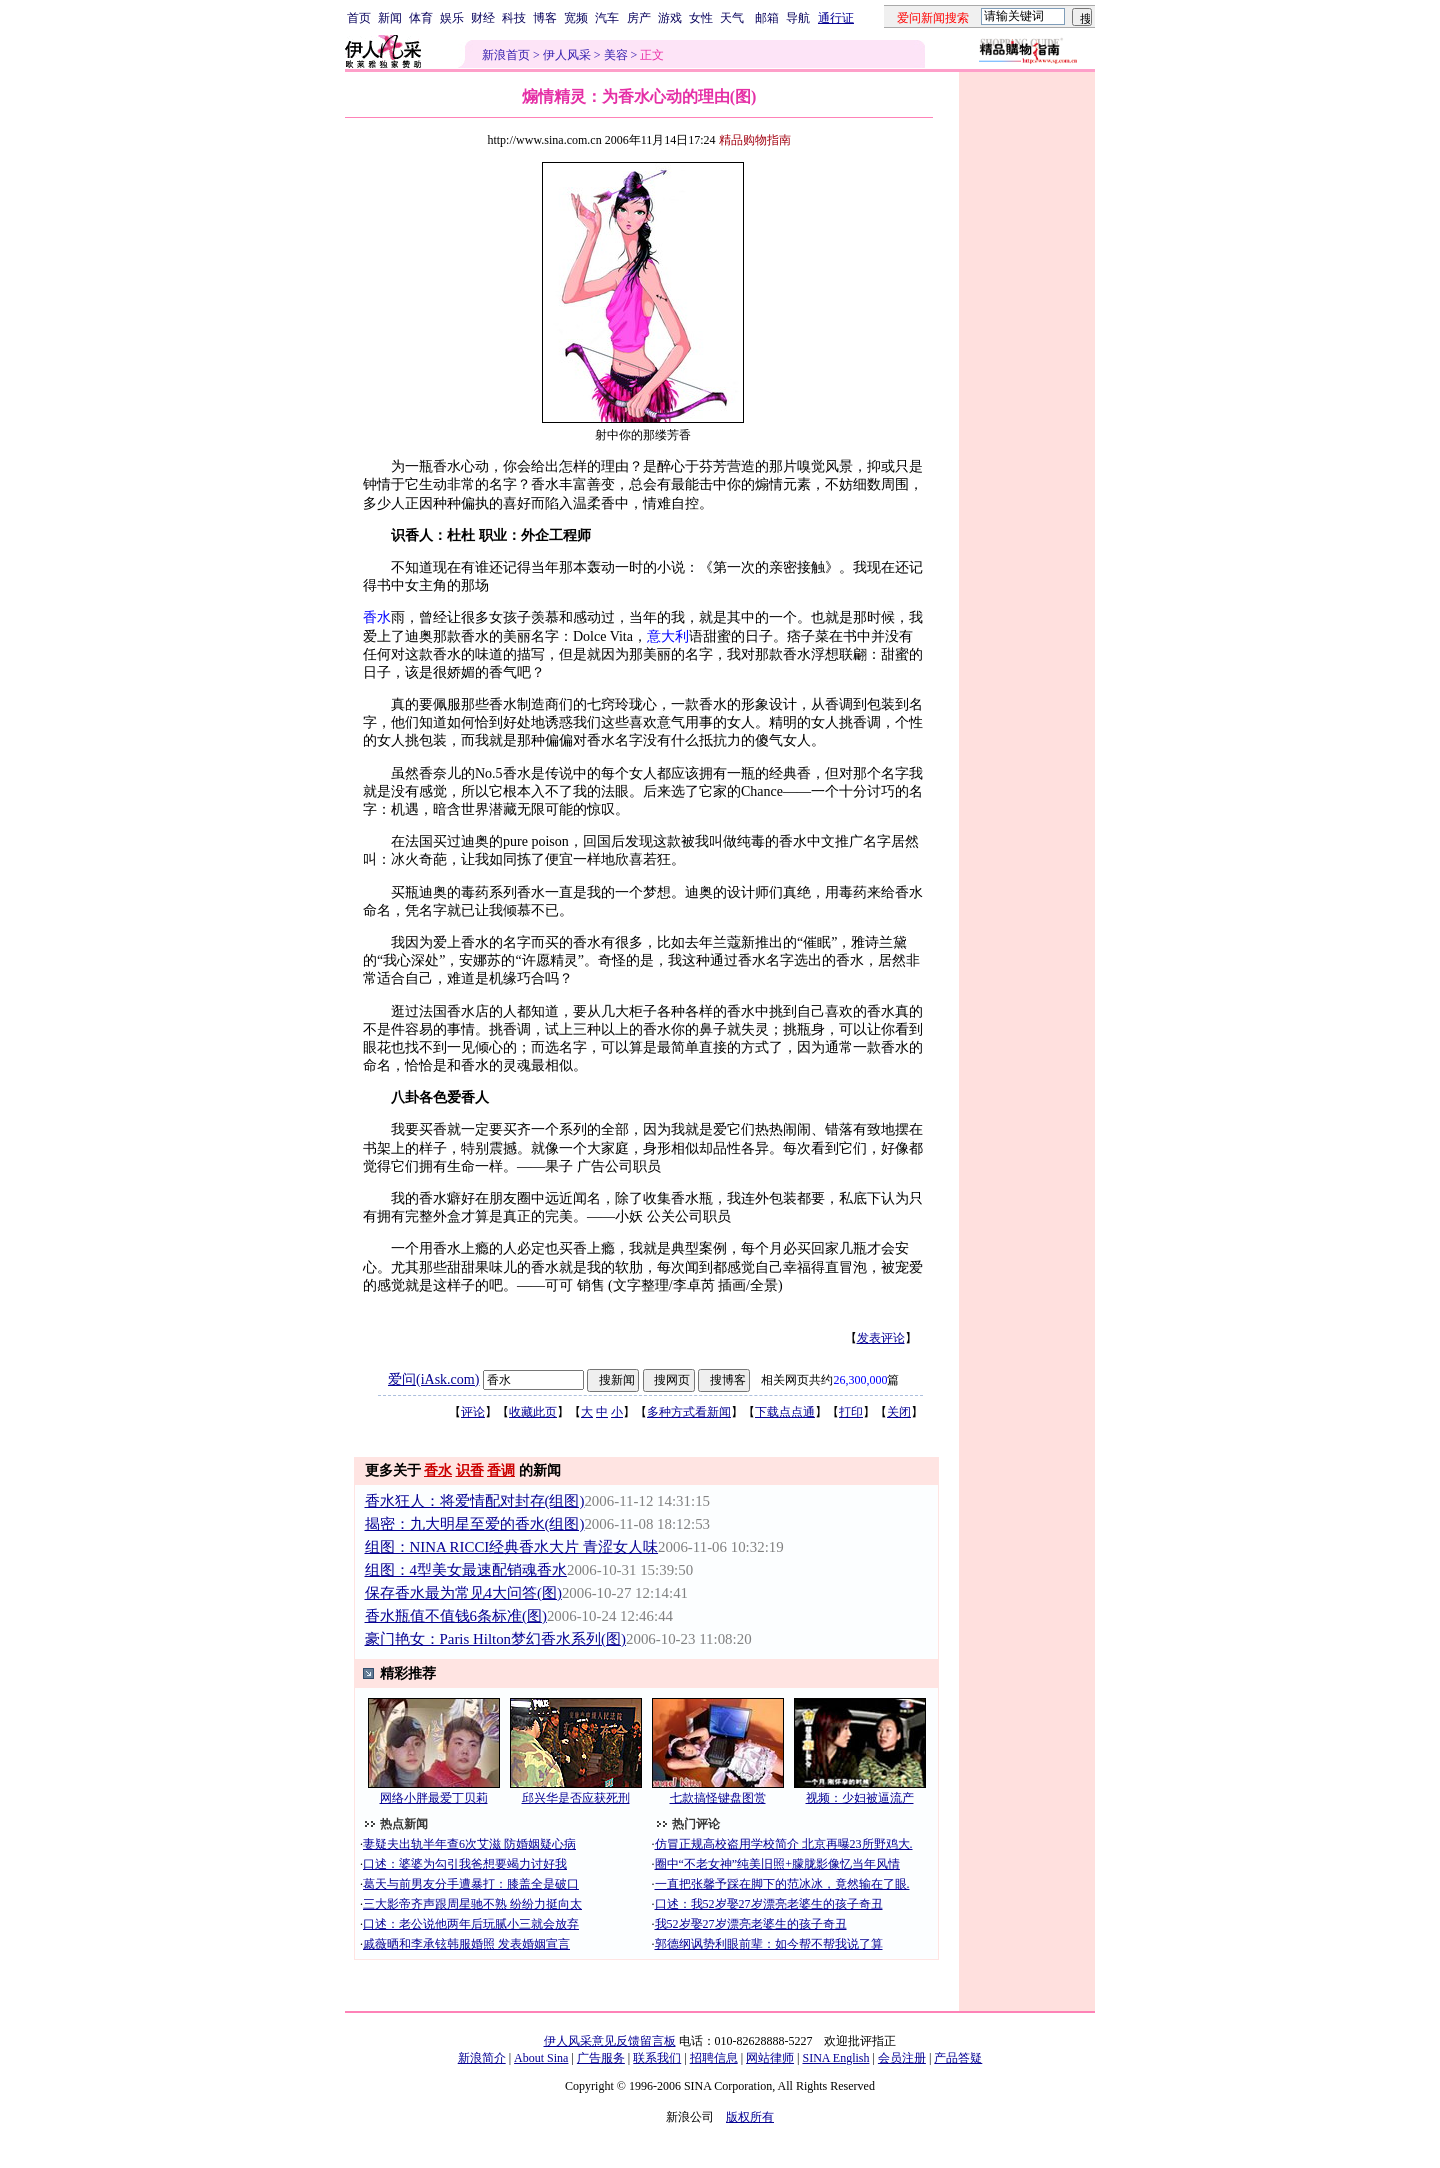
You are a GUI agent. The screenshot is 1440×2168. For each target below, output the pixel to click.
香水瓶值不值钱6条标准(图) (456, 1616)
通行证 (836, 18)
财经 (483, 18)
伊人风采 (567, 55)
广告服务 (601, 2058)
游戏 (670, 18)
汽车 (607, 18)
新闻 (390, 18)
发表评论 (881, 1338)
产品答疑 (958, 2058)
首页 (359, 18)
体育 (421, 18)
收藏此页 (533, 1412)
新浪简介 (482, 2058)
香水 (377, 617)
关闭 (899, 1412)
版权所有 (750, 2117)
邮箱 (767, 18)
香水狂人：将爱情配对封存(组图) (475, 1501)
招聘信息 (714, 2058)
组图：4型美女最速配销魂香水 (466, 1570)
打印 (851, 1412)
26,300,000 (860, 1380)
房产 (639, 18)
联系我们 (657, 2058)
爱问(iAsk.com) (433, 1379)
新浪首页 (506, 55)
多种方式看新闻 (689, 1412)
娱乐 (452, 18)
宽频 (576, 18)
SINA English (835, 2058)
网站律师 (770, 2058)
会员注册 (902, 2058)
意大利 (668, 636)
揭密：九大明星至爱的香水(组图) (475, 1524)
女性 (701, 18)
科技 (514, 18)
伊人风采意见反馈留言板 (610, 2041)
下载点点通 (785, 1412)
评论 (473, 1412)
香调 (501, 1470)
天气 (732, 18)
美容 (616, 55)
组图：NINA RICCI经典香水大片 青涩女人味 (512, 1547)
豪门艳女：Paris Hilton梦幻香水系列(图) (495, 1639)
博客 (545, 18)
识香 (470, 1470)
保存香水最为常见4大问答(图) (463, 1593)
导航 (798, 18)
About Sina (541, 2058)
